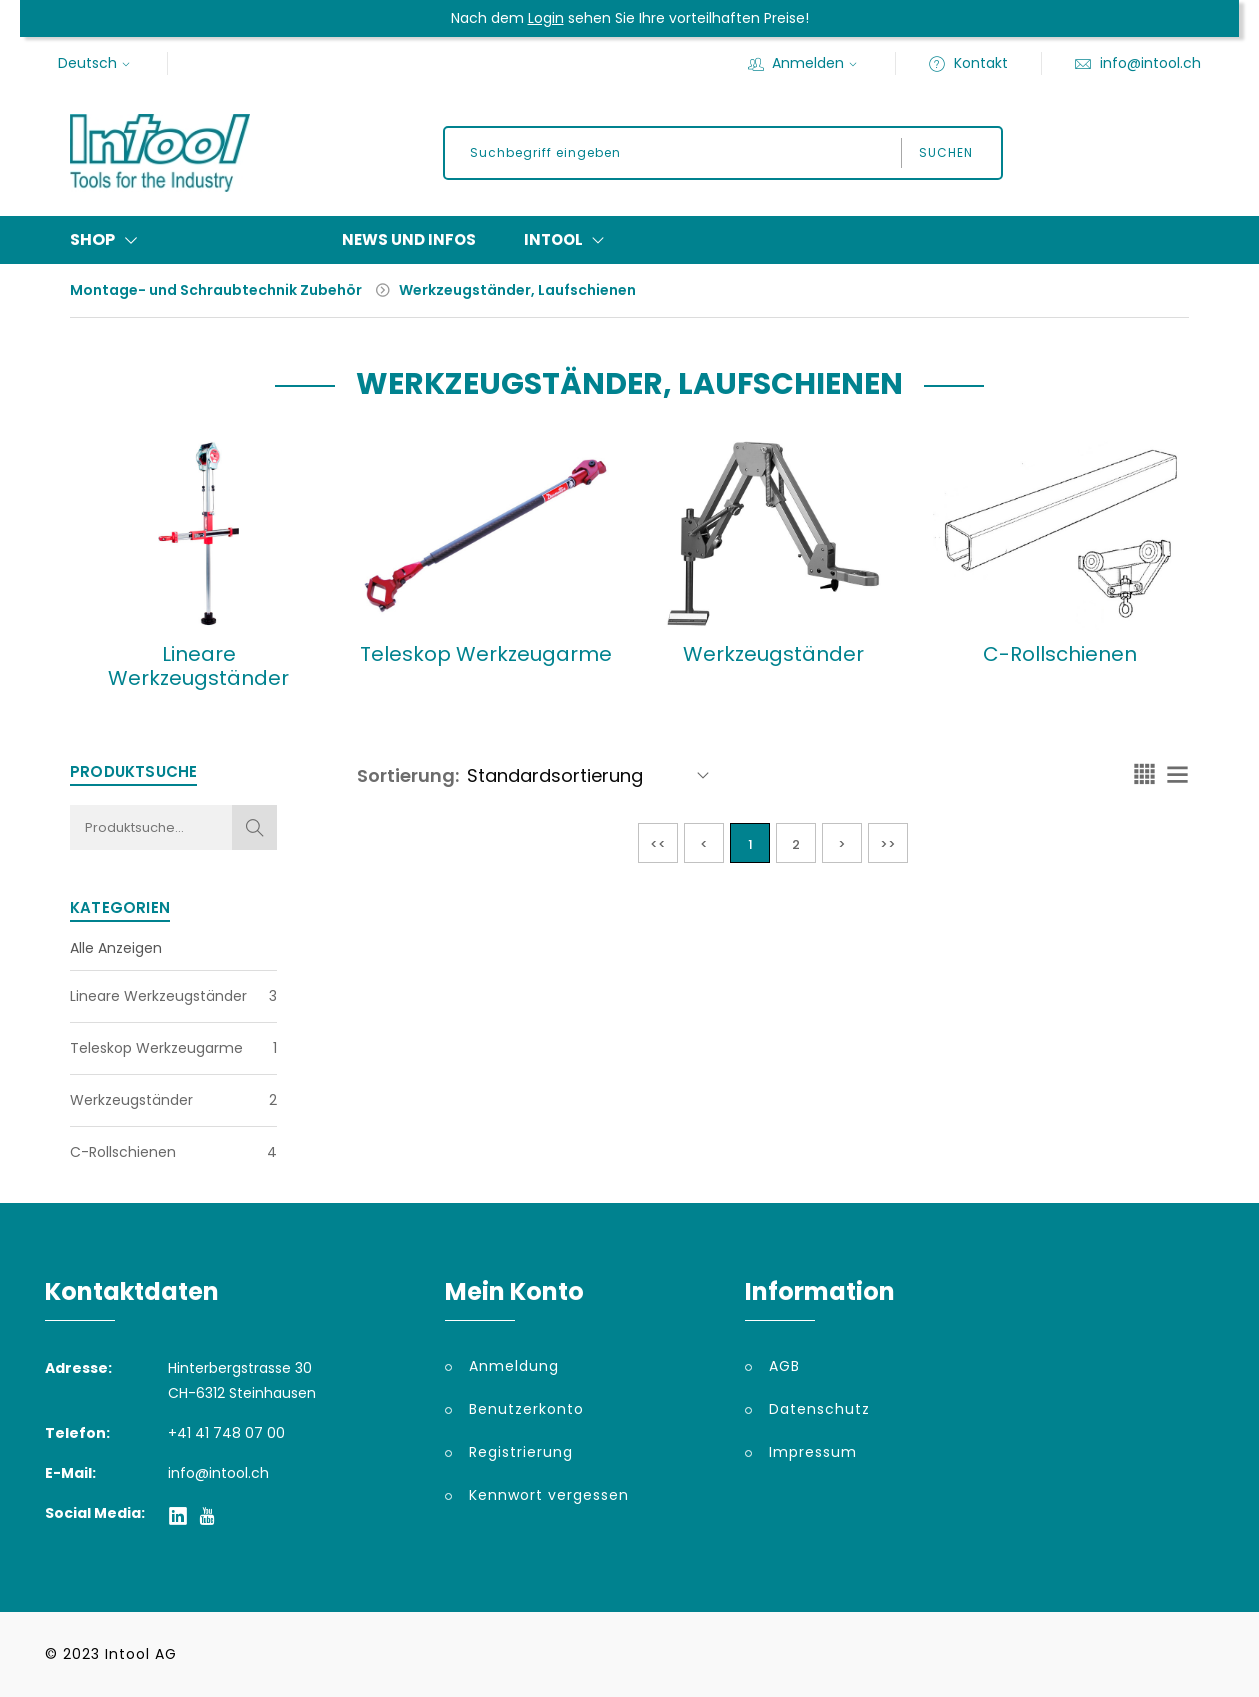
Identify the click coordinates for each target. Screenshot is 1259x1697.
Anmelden (805, 63)
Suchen (946, 152)
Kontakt (968, 63)
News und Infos (409, 239)
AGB (784, 1366)
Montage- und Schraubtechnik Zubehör (216, 290)
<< (658, 844)
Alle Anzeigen (116, 948)
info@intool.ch (1137, 63)
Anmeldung (514, 1366)
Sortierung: (408, 775)
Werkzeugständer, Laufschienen (517, 290)
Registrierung (521, 1452)
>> (888, 844)
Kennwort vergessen (549, 1495)
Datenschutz (819, 1409)
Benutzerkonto (526, 1409)
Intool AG (141, 1654)
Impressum (813, 1452)
